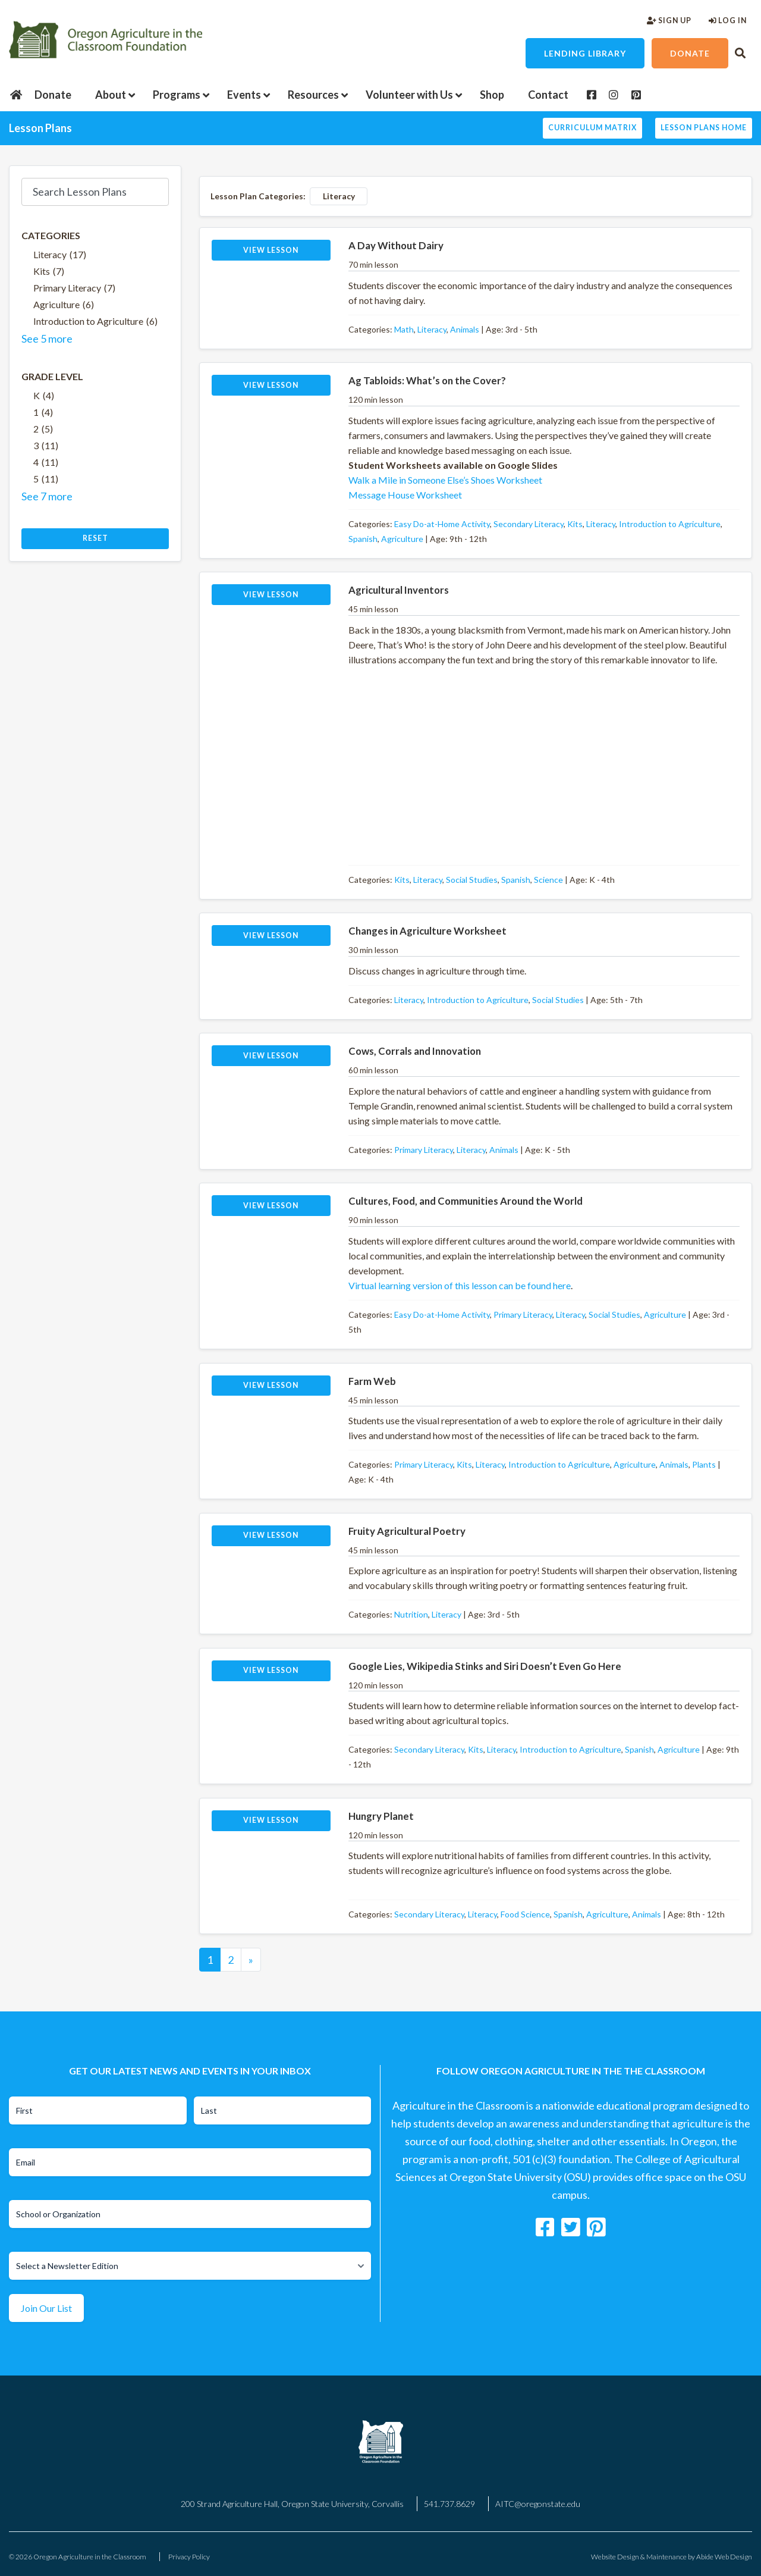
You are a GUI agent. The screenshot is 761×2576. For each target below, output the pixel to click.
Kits (575, 524)
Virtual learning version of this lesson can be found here (459, 1285)
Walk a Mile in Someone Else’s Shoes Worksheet (445, 479)
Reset (95, 538)
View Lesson (270, 250)
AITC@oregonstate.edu (537, 2504)
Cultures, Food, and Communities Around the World (465, 1201)
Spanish (363, 539)
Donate (690, 53)
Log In (728, 20)
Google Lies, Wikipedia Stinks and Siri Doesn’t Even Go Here (484, 1666)
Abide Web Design (724, 2556)
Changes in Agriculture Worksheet (427, 931)
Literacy (431, 329)
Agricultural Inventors (398, 590)
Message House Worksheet (405, 494)
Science (548, 880)
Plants (704, 1464)
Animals (464, 329)
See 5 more (47, 338)
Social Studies (472, 880)
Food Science (525, 1914)
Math (404, 329)
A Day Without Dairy (396, 245)
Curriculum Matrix (592, 127)
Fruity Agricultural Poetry (407, 1531)
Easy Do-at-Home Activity (442, 524)
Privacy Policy (189, 2556)
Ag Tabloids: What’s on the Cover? (427, 380)
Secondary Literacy (528, 524)
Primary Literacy (423, 1150)
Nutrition (411, 1614)
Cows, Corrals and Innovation (414, 1051)
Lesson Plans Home (704, 127)
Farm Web (372, 1381)
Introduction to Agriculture (670, 524)
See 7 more (47, 496)
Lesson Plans (40, 127)
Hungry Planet (381, 1816)
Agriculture (402, 539)
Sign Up (669, 20)
